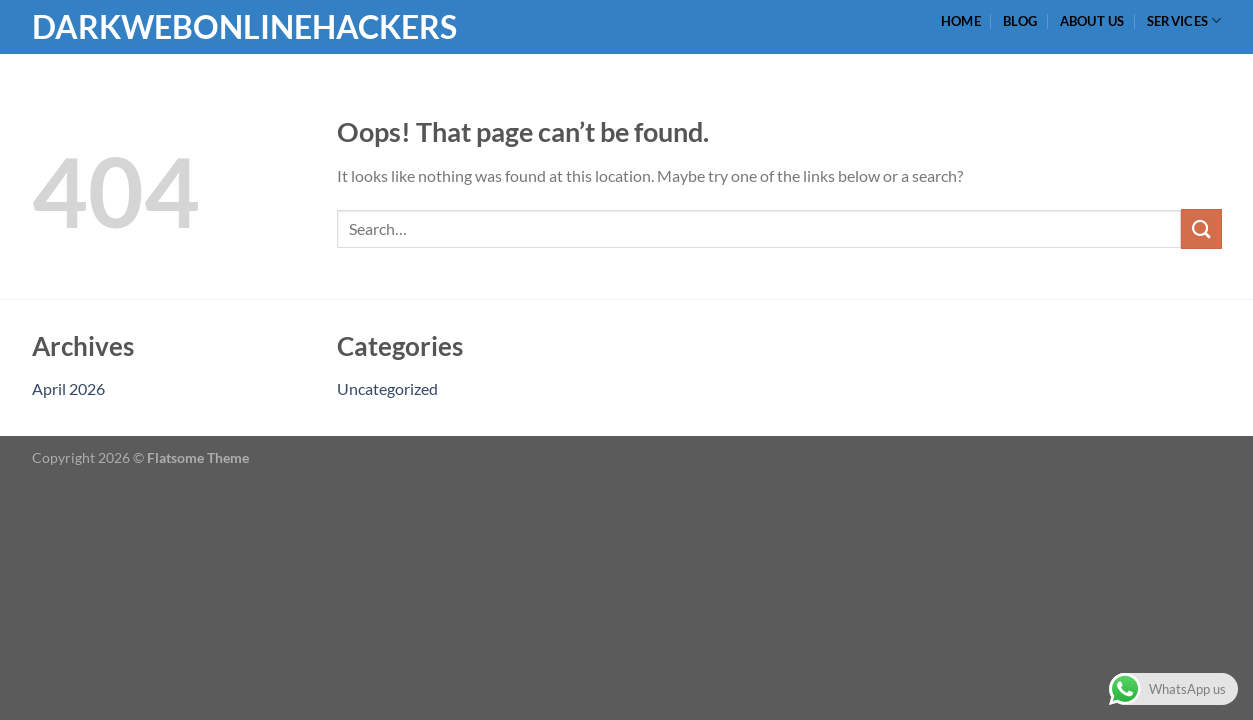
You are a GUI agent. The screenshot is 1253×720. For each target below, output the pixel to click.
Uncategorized (387, 388)
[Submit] (1201, 228)
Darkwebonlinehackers (132, 27)
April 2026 (68, 388)
